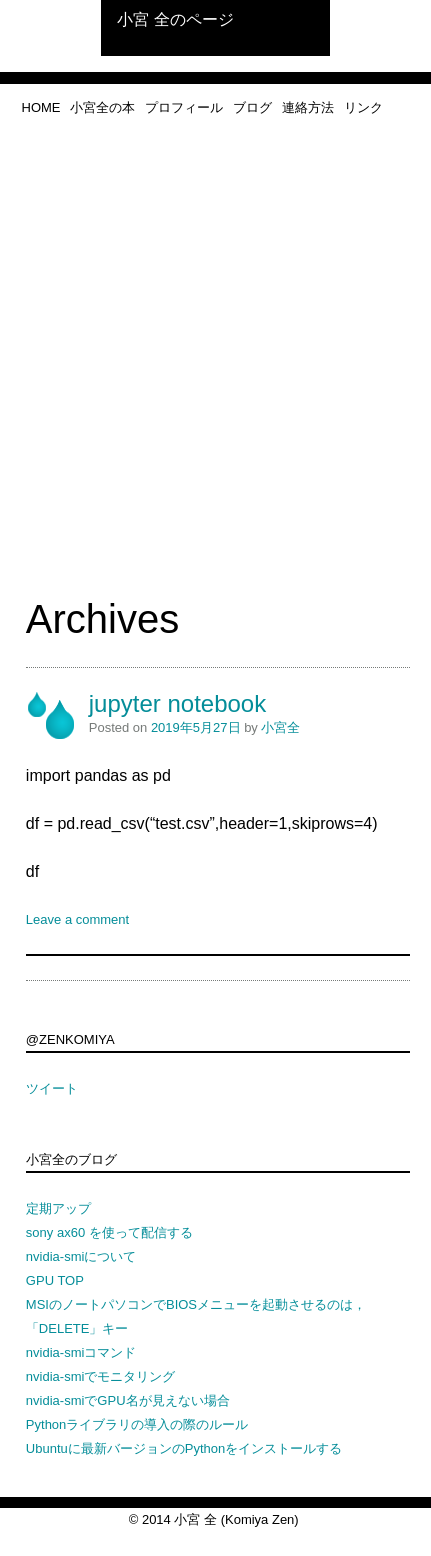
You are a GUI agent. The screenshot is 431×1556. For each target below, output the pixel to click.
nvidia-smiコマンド (81, 1352)
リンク (363, 107)
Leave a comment (77, 919)
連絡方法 (308, 107)
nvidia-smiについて (81, 1256)
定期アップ (58, 1208)
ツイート (52, 1088)
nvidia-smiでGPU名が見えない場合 (128, 1400)
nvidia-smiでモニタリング (101, 1376)
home (41, 107)
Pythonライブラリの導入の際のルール (137, 1424)
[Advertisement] (215, 369)
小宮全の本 (102, 107)
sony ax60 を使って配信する (109, 1232)
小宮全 (280, 727)
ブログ (252, 107)
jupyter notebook (177, 703)
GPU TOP (55, 1280)
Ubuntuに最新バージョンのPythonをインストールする (184, 1448)
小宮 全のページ (175, 19)
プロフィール (184, 107)
